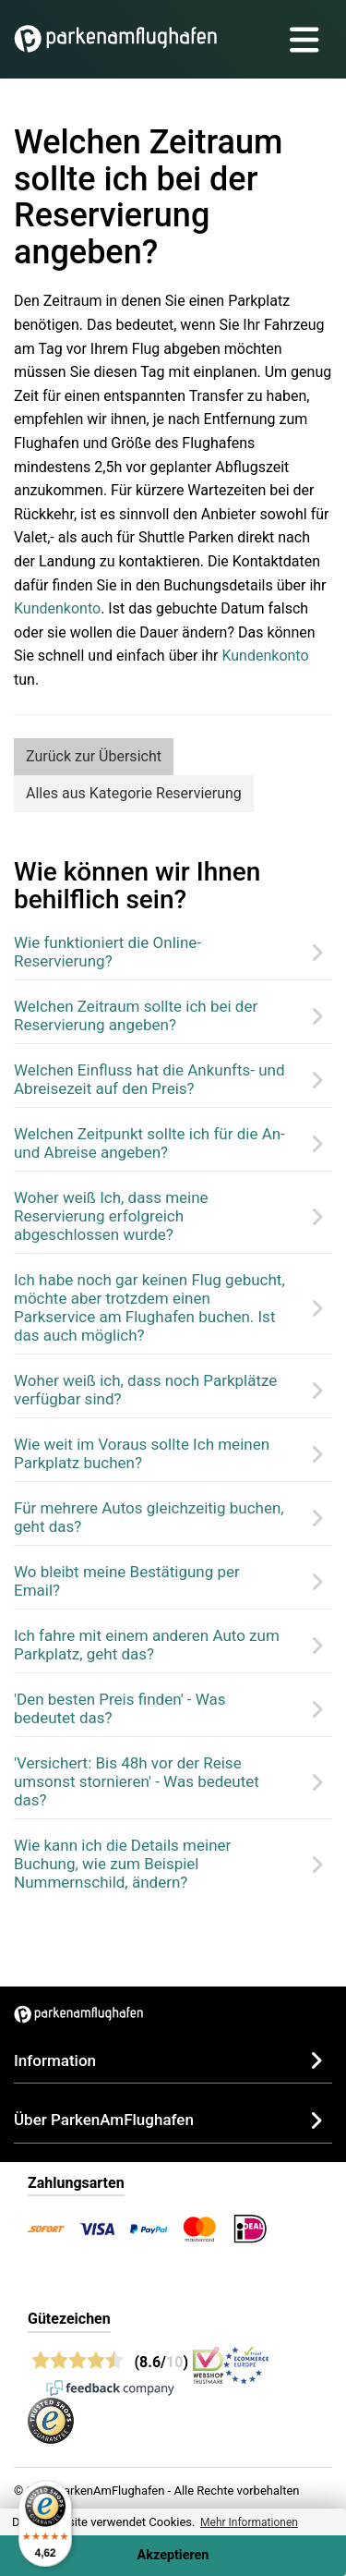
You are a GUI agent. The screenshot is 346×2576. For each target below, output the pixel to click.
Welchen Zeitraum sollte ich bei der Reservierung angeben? (135, 1015)
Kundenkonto (57, 608)
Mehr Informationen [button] (249, 2522)
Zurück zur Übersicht (93, 756)
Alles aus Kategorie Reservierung (134, 793)
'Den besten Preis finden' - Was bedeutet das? (120, 1708)
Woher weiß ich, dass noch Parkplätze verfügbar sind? (145, 1389)
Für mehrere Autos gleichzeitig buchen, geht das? (149, 1517)
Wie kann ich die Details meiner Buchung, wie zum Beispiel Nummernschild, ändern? (122, 1863)
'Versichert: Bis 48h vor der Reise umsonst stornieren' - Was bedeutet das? (136, 1781)
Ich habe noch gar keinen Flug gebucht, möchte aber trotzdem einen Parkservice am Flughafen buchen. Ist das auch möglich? (149, 1307)
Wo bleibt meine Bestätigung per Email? (127, 1580)
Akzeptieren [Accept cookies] (173, 2555)
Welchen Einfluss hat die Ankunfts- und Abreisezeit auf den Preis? (149, 1079)
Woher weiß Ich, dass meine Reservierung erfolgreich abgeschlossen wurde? (111, 1216)
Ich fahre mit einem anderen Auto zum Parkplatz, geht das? (147, 1644)
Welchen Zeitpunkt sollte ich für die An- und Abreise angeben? (149, 1142)
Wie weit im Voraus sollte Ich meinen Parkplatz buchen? (141, 1453)
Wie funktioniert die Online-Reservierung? (107, 951)
